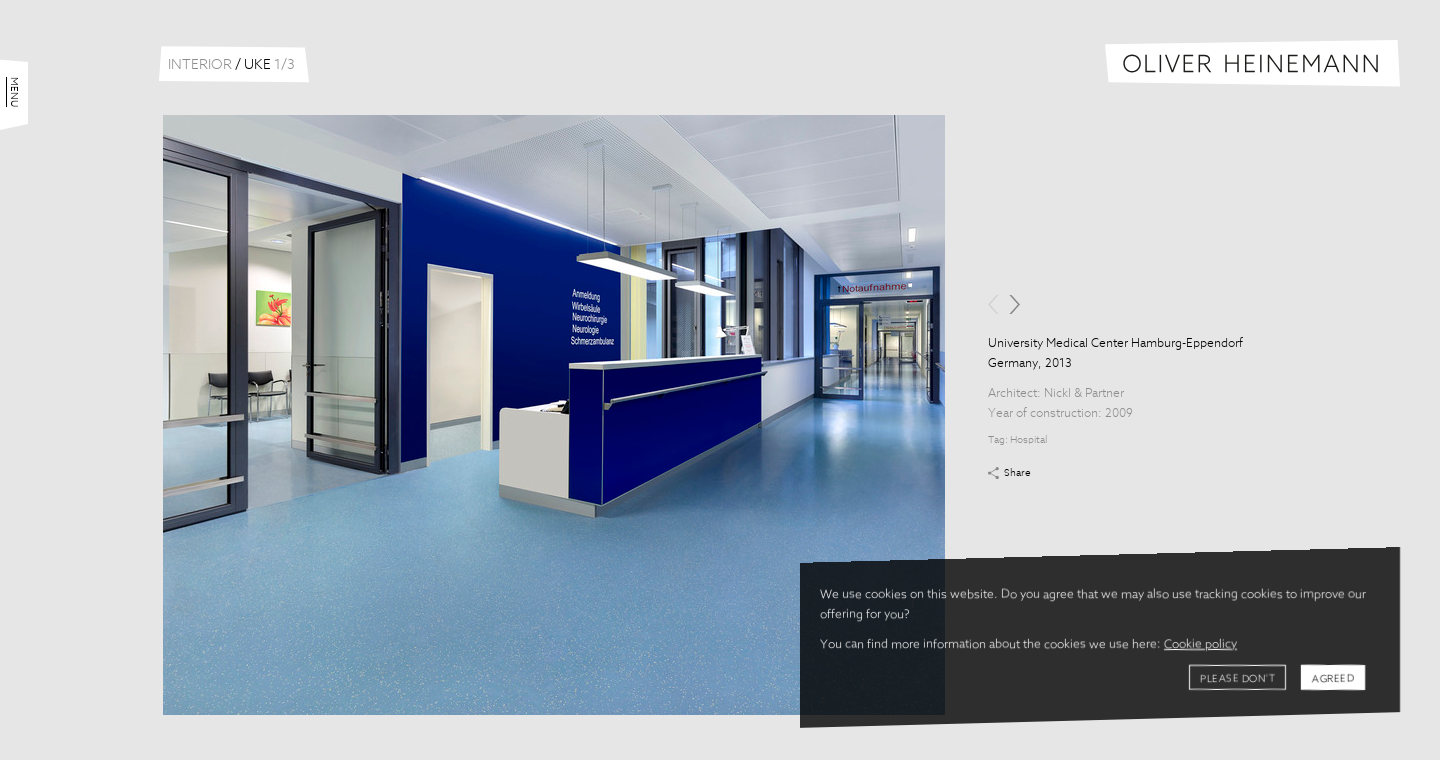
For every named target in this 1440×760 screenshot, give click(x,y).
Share (1017, 473)
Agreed (1333, 679)
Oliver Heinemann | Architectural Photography (1252, 63)
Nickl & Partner (1084, 394)
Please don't (1237, 679)
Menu (14, 92)
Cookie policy (1200, 645)
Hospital (1028, 440)
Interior (200, 65)
